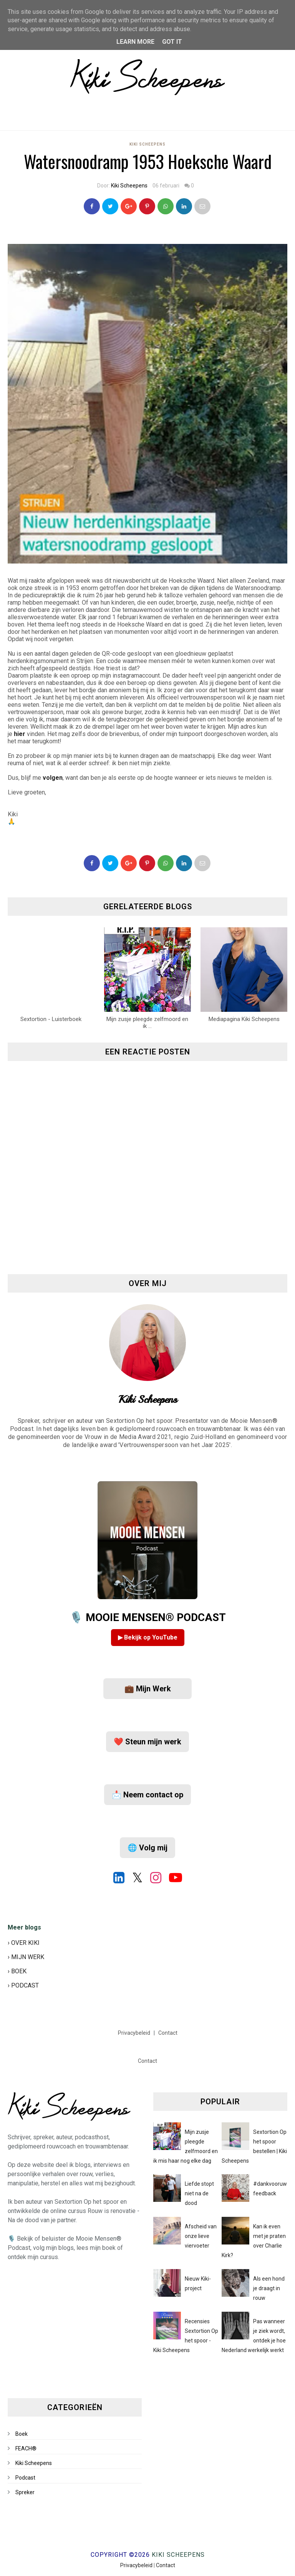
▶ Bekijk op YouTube (147, 1637)
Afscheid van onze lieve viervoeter (201, 2236)
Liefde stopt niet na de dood (199, 2193)
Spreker (25, 2492)
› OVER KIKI (24, 1942)
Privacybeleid (134, 2033)
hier (19, 734)
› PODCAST (23, 1985)
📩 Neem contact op (147, 1794)
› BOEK (17, 1971)
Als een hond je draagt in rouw (269, 2288)
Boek (21, 2434)
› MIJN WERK (26, 1957)
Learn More (135, 41)
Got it (172, 41)
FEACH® (25, 2448)
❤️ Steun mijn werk (147, 1741)
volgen (53, 777)
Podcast (25, 2478)
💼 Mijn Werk (147, 1688)
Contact (167, 2033)
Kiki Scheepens (147, 144)
